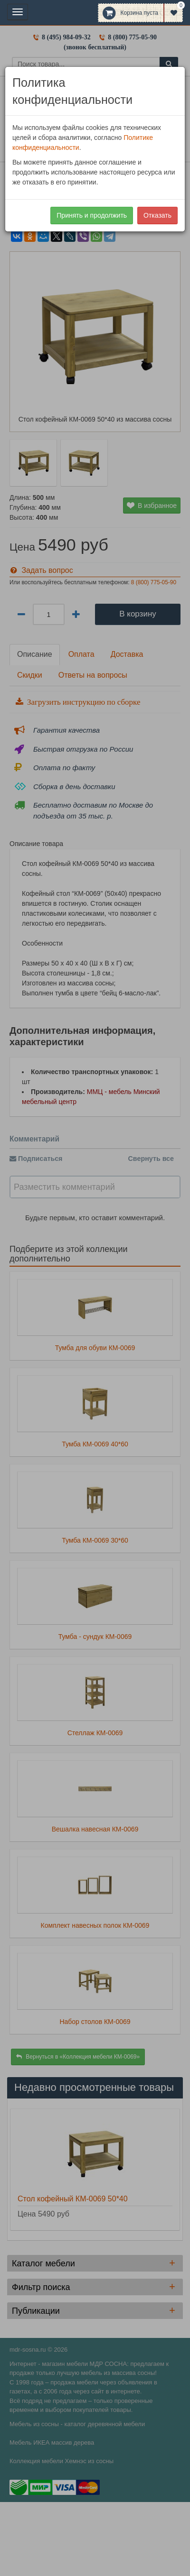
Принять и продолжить (92, 215)
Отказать (157, 215)
